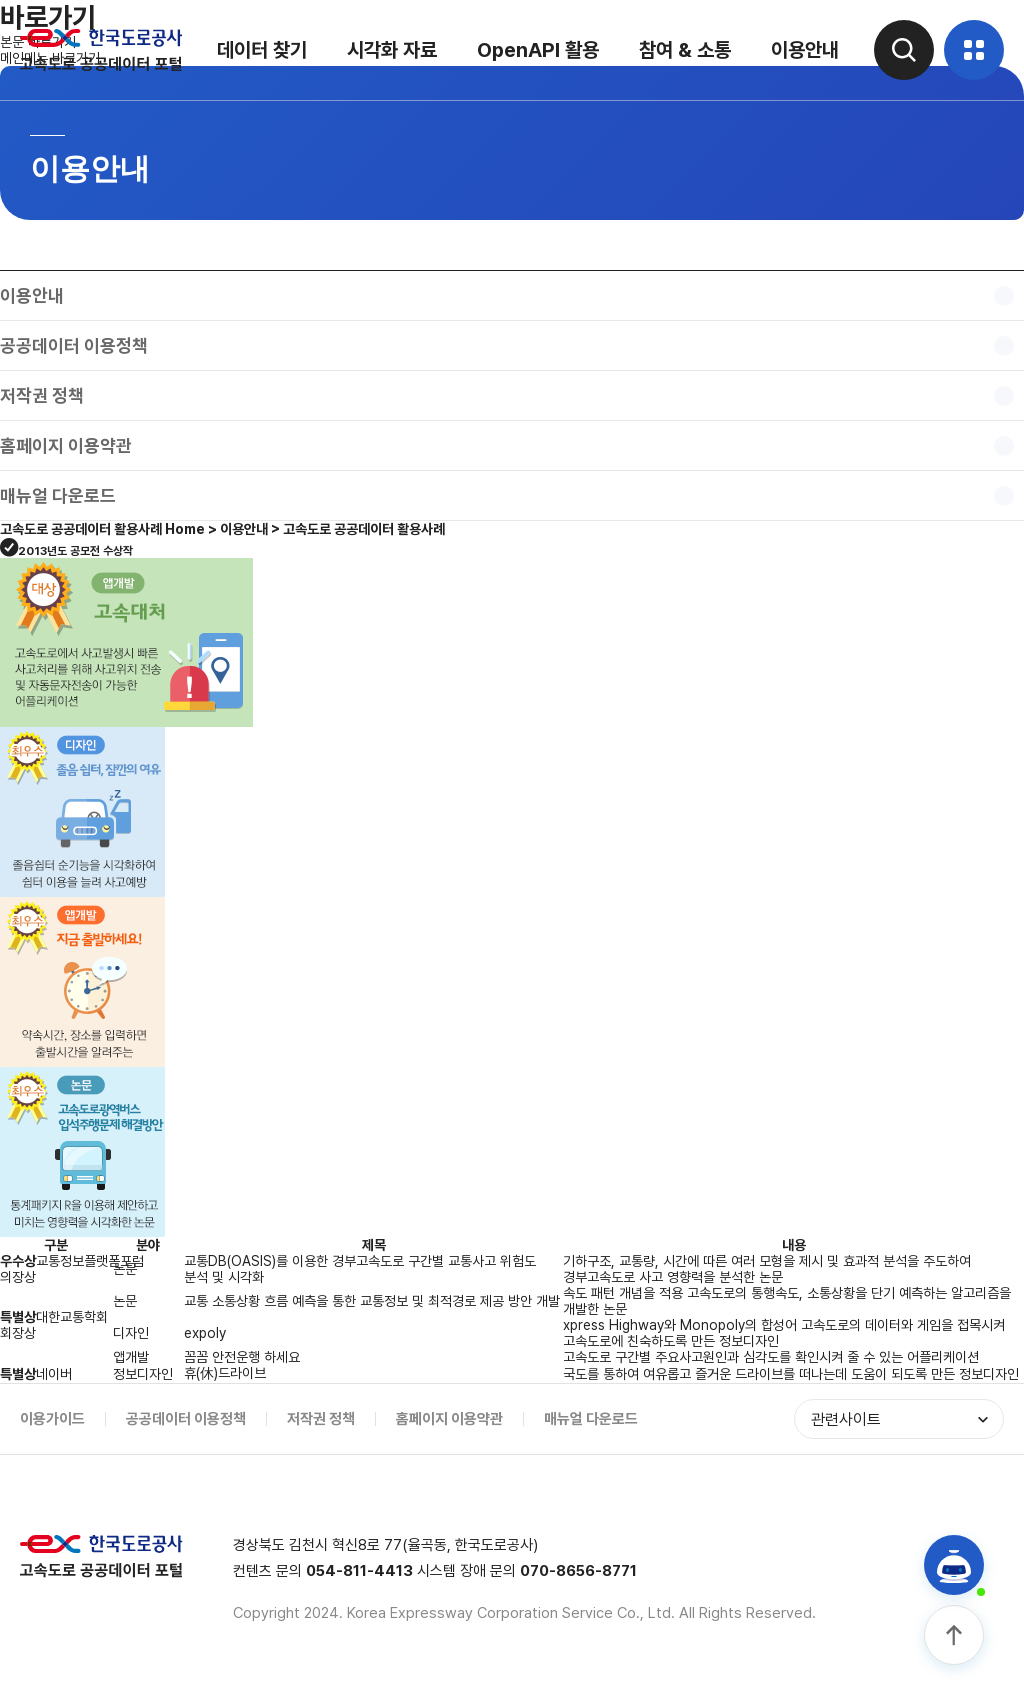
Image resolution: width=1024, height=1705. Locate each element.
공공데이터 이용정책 (186, 1419)
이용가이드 (52, 1419)
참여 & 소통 (685, 50)
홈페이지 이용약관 (449, 1419)
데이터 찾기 (262, 50)
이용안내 (805, 50)
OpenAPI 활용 (538, 50)
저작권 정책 (321, 1419)
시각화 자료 (392, 50)
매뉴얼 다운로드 (591, 1419)
